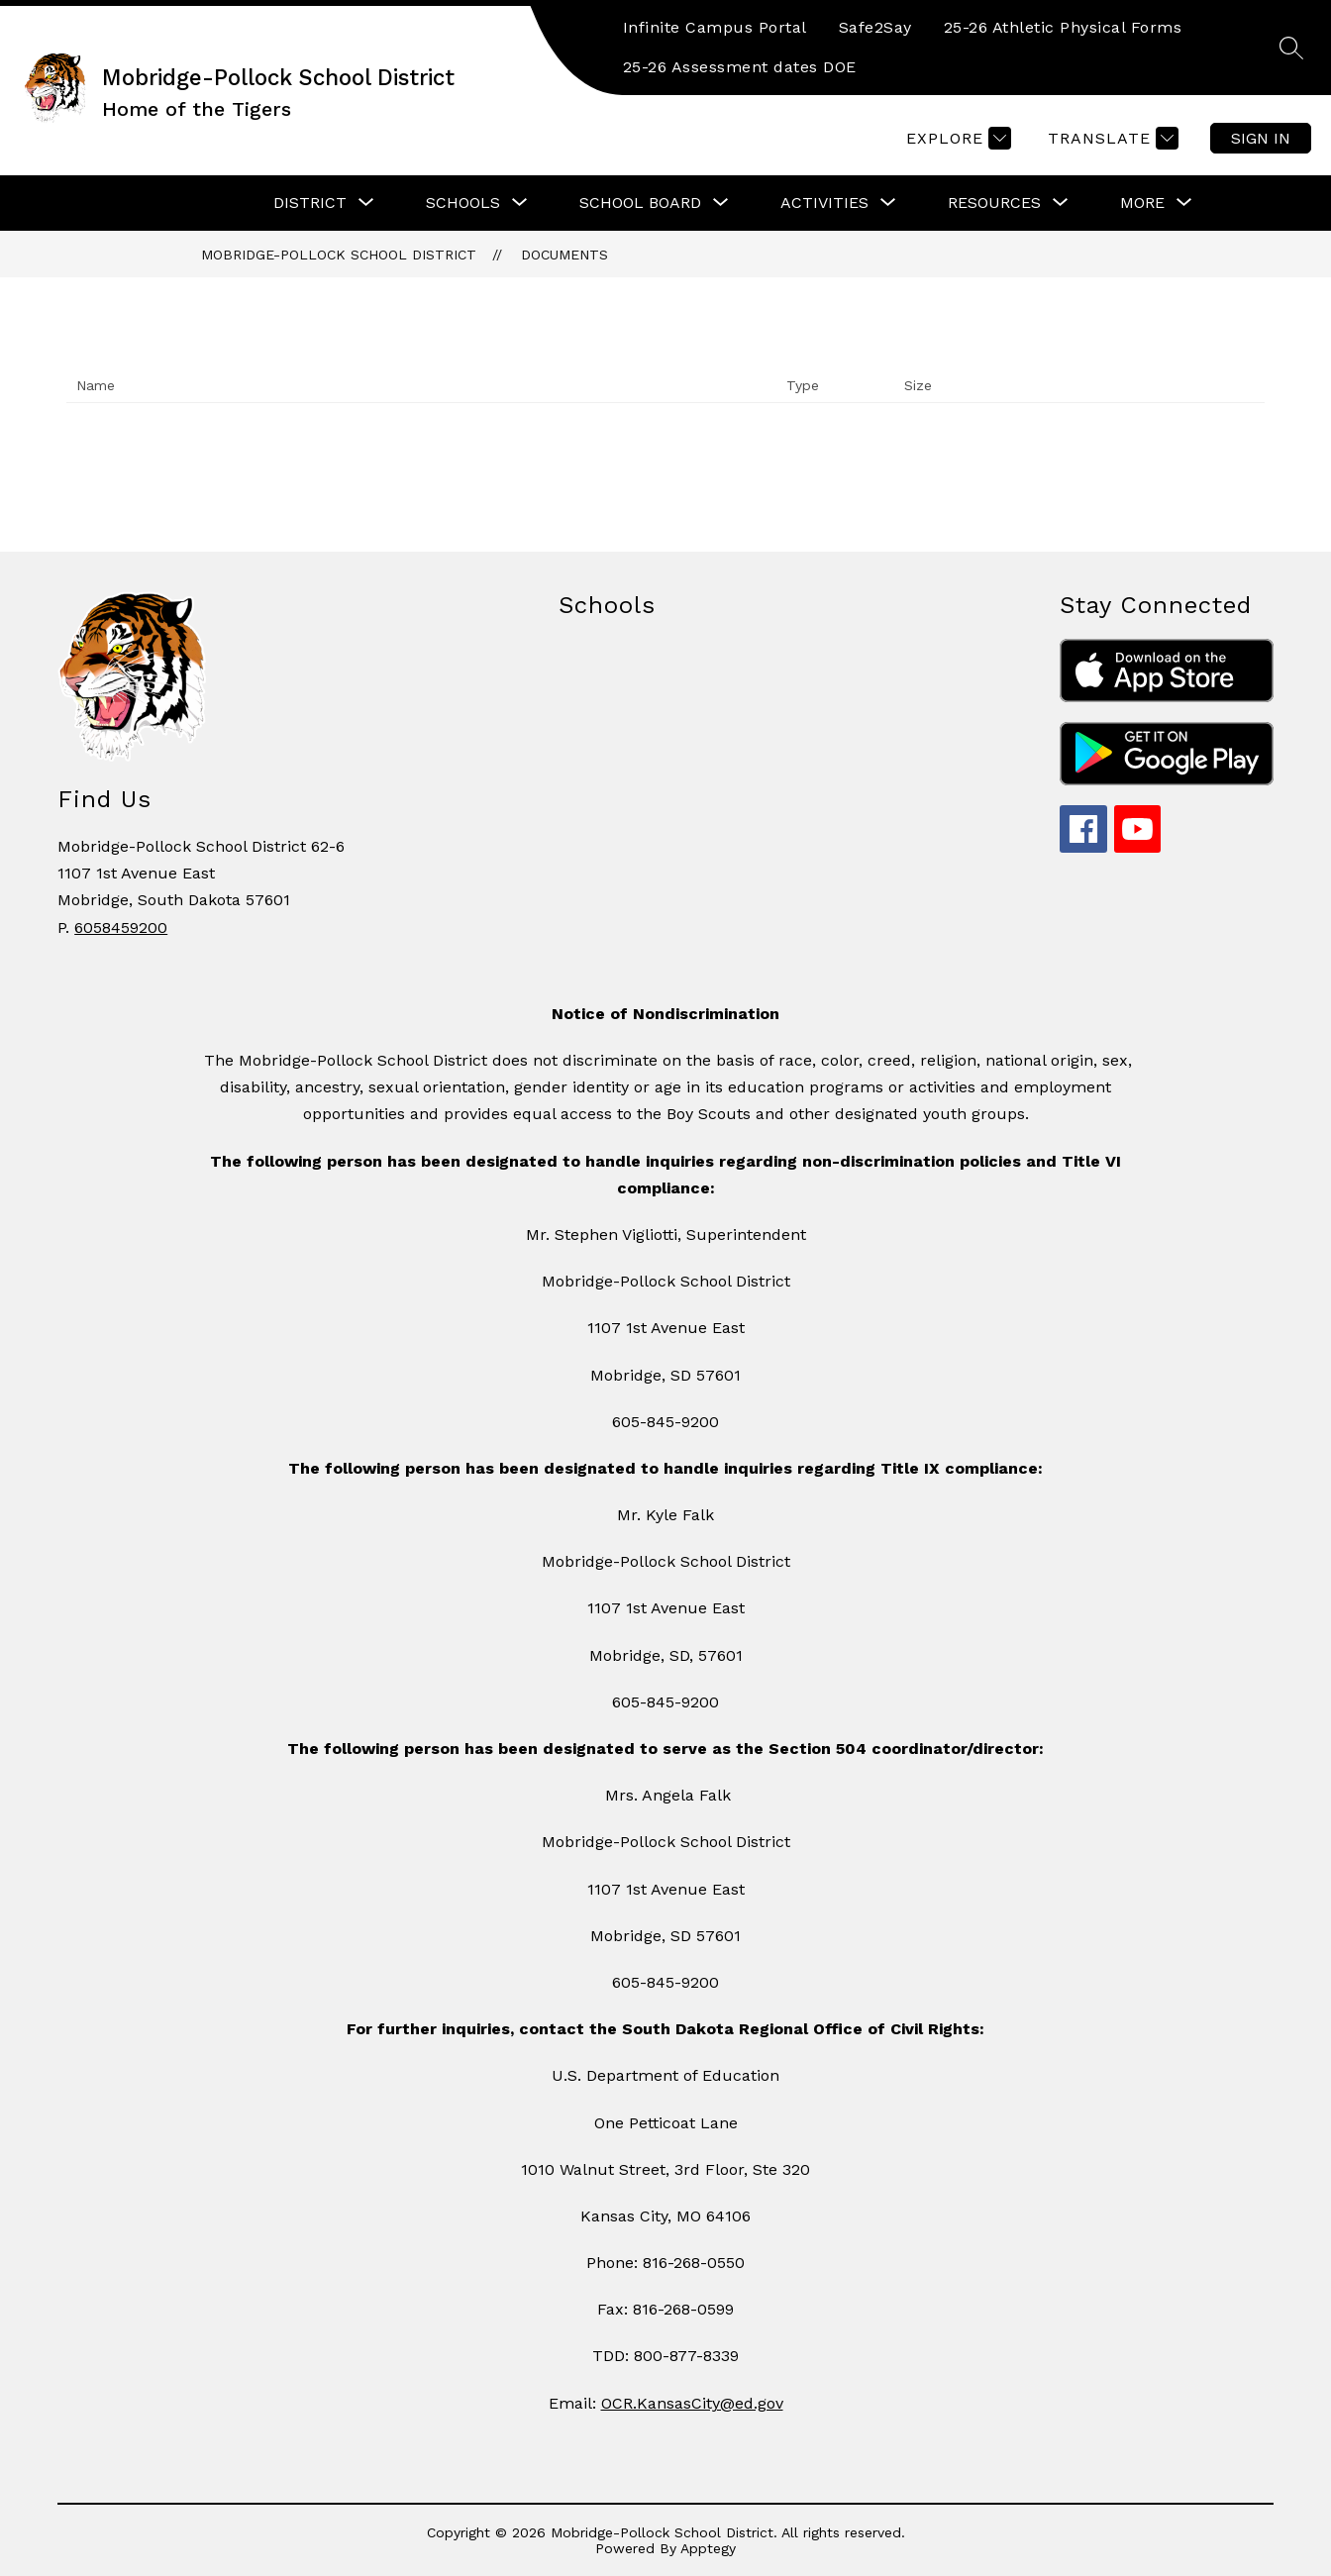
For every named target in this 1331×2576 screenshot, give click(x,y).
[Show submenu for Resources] (994, 203)
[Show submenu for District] (310, 203)
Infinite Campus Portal (715, 27)
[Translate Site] (1110, 138)
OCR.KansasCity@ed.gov (692, 2403)
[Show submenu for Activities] (824, 203)
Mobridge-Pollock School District (338, 254)
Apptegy (708, 2548)
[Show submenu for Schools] (463, 203)
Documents (564, 254)
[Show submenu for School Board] (640, 203)
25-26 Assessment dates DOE (740, 66)
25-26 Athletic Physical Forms (1063, 27)
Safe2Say (875, 27)
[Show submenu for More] (1142, 203)
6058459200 (120, 927)
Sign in (1260, 138)
